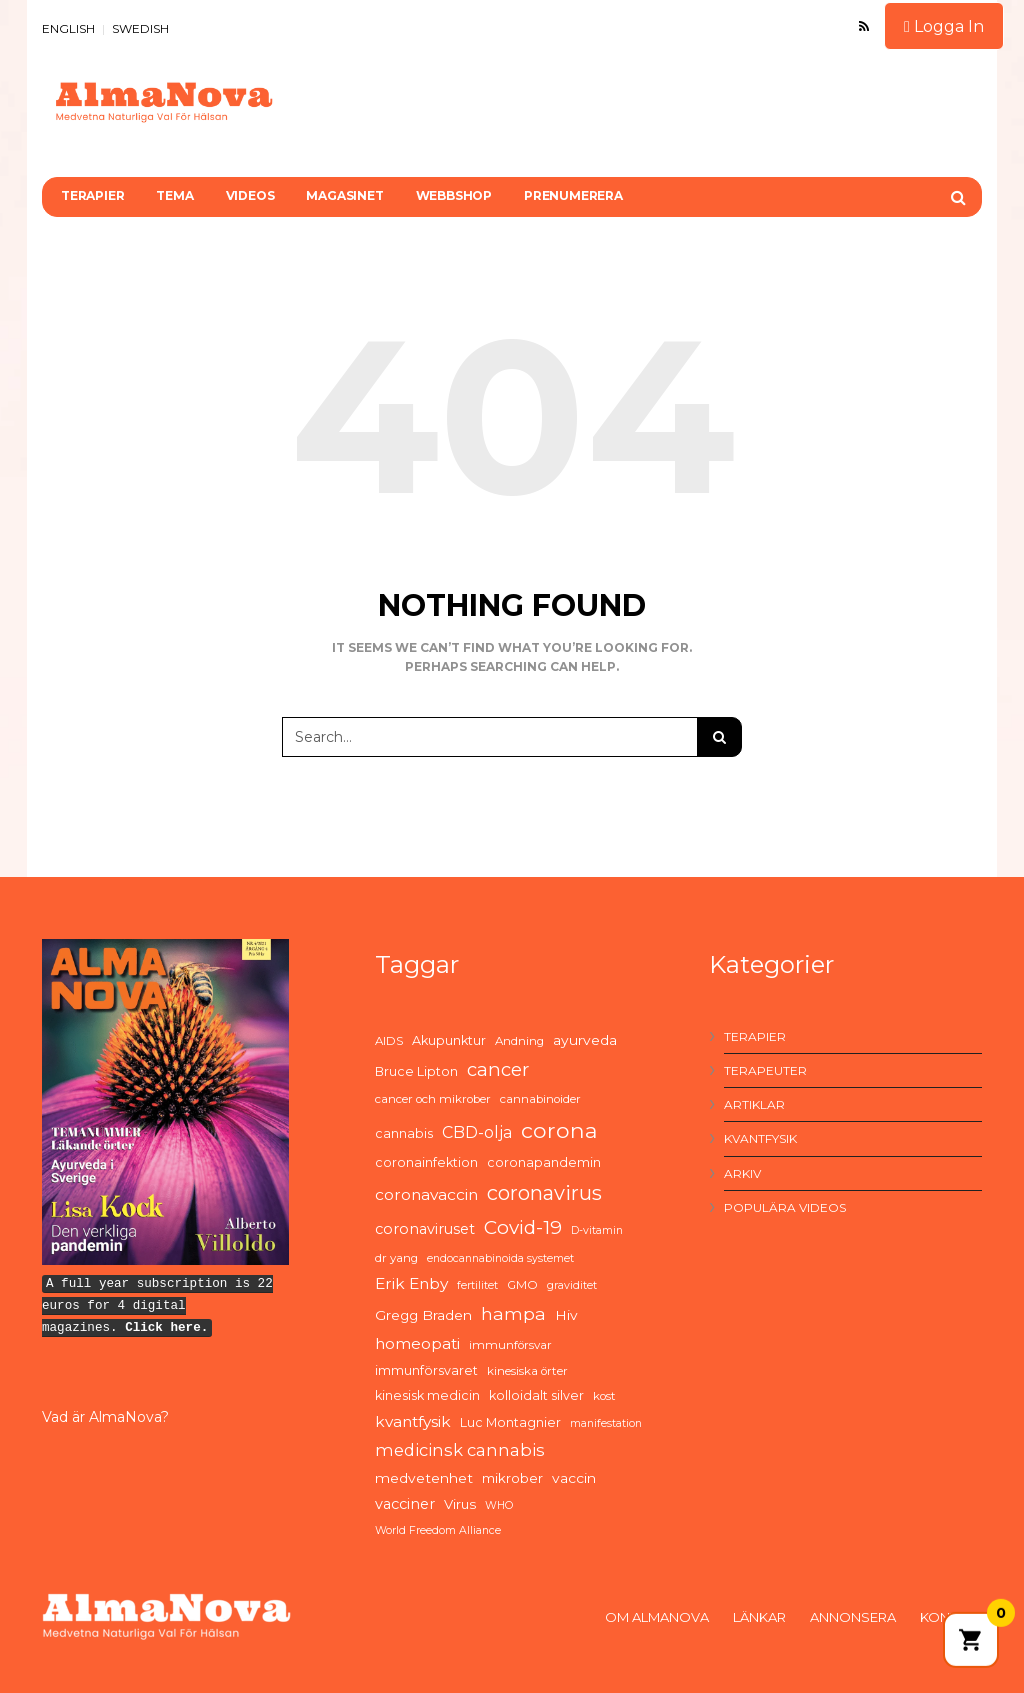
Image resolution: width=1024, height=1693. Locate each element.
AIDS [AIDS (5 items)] (389, 1041)
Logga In (944, 26)
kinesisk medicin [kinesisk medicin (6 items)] (427, 1395)
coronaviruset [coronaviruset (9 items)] (425, 1229)
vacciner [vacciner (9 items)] (405, 1504)
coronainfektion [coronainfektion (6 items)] (426, 1162)
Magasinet (344, 195)
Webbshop (454, 195)
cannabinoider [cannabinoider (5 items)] (540, 1099)
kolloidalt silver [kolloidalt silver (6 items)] (536, 1395)
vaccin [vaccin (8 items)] (574, 1478)
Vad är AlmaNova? (105, 1417)
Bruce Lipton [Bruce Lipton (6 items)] (416, 1071)
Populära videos (785, 1207)
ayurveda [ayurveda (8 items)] (585, 1040)
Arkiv (742, 1173)
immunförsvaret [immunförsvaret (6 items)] (426, 1370)
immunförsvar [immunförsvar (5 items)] (510, 1345)
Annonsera (853, 1617)
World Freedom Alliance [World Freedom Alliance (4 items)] (438, 1530)
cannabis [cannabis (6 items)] (404, 1133)
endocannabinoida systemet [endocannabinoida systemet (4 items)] (500, 1258)
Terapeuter (765, 1070)
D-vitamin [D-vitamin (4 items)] (597, 1230)
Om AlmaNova (657, 1617)
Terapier (92, 195)
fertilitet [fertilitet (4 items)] (477, 1285)
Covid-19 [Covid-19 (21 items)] (523, 1227)
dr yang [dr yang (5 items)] (396, 1258)
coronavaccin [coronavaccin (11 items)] (426, 1194)
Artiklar (754, 1104)
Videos (250, 195)
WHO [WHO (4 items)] (499, 1505)
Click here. (166, 1328)
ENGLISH (68, 28)
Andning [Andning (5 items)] (519, 1041)
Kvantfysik (760, 1138)
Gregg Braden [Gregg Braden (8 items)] (423, 1315)
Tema (174, 195)
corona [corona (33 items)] (559, 1130)
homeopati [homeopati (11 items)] (417, 1343)
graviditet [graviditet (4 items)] (572, 1285)
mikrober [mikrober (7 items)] (512, 1478)
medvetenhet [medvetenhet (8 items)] (424, 1478)
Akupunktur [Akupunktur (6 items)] (449, 1040)
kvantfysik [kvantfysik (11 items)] (413, 1421)
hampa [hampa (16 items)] (513, 1313)
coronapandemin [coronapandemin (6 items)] (544, 1162)
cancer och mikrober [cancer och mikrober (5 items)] (433, 1099)
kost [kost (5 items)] (604, 1396)
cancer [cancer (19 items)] (498, 1069)
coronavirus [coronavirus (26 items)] (544, 1193)
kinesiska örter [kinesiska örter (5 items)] (527, 1371)
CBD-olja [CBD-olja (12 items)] (477, 1132)
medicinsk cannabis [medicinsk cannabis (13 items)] (460, 1450)
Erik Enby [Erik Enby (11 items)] (411, 1283)
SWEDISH (140, 28)
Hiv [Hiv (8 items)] (566, 1315)
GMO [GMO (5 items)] (522, 1285)
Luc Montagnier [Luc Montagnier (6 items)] (510, 1422)
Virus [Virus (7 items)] (460, 1504)
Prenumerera (573, 195)
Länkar (759, 1617)
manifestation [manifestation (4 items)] (606, 1423)
